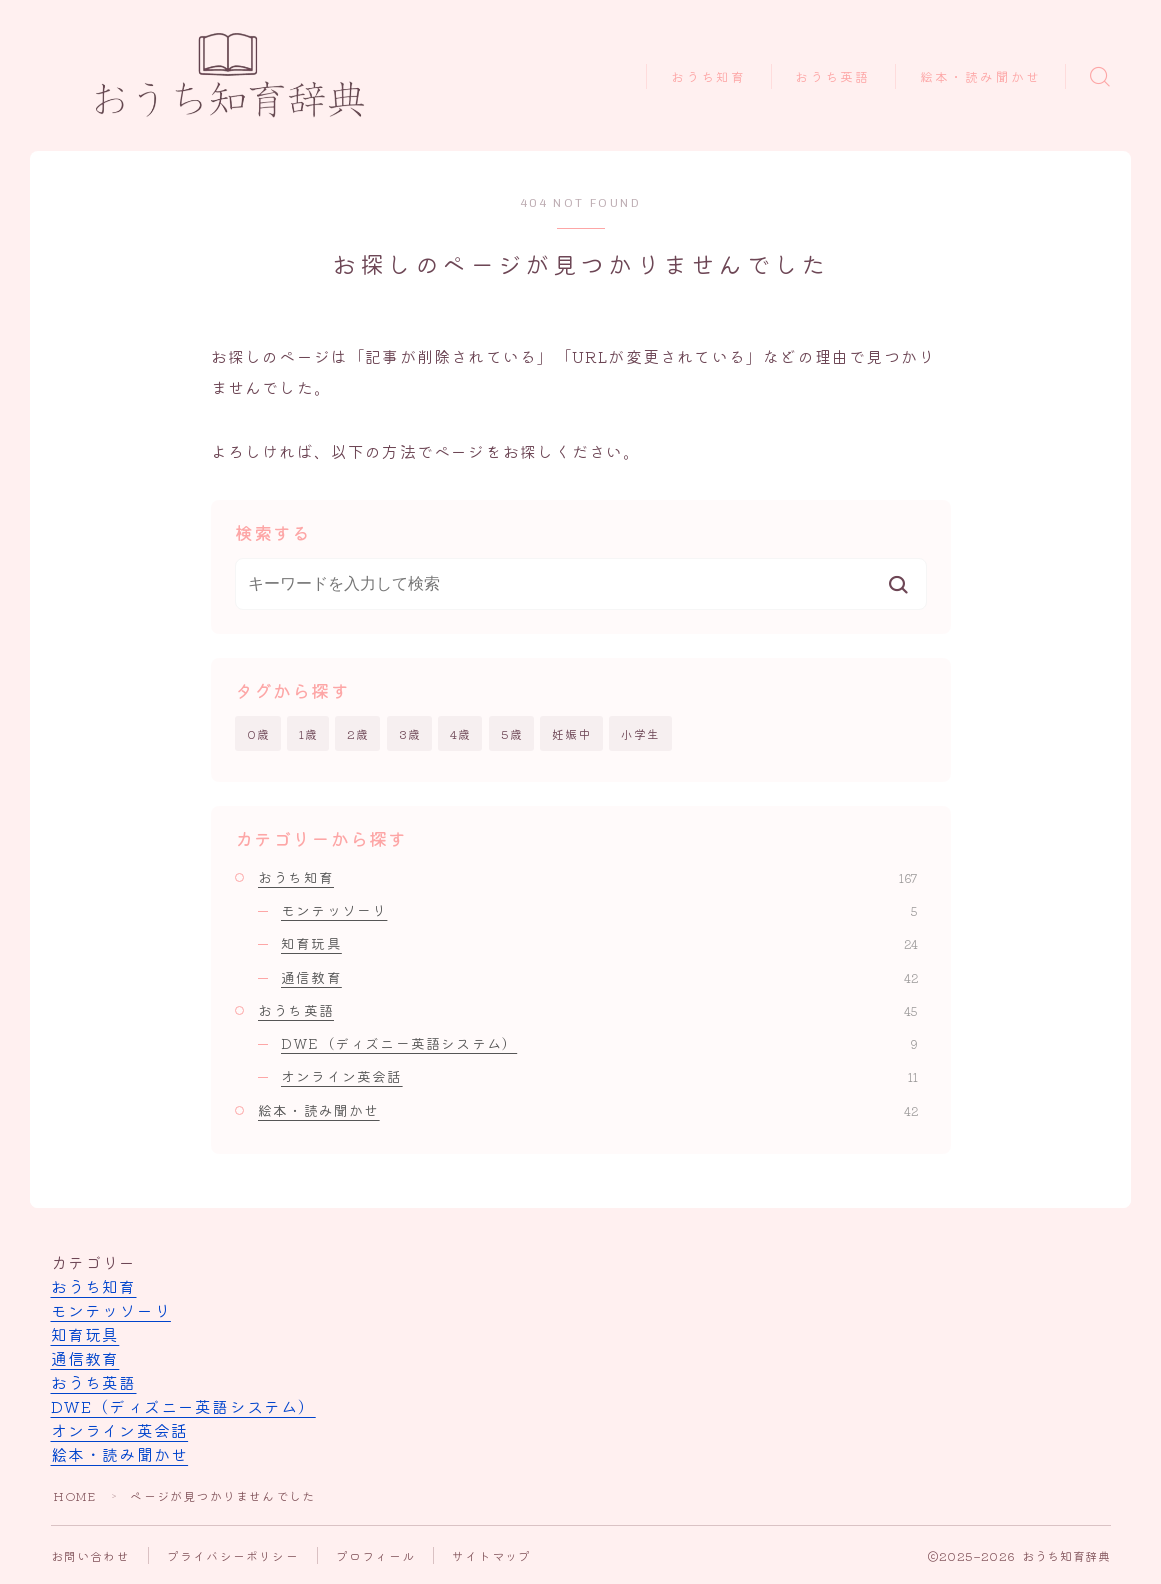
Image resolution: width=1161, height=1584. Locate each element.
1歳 (308, 733)
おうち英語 (833, 77)
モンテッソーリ (599, 910)
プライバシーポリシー (233, 1555)
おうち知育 (709, 77)
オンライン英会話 (599, 1077)
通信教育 (599, 977)
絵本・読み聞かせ (980, 77)
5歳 (512, 733)
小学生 (641, 733)
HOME (75, 1495)
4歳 (460, 733)
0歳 (258, 733)
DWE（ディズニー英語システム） (599, 1043)
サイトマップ (491, 1555)
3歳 (410, 733)
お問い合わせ (90, 1555)
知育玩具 (599, 943)
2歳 (358, 733)
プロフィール (375, 1555)
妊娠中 (572, 733)
